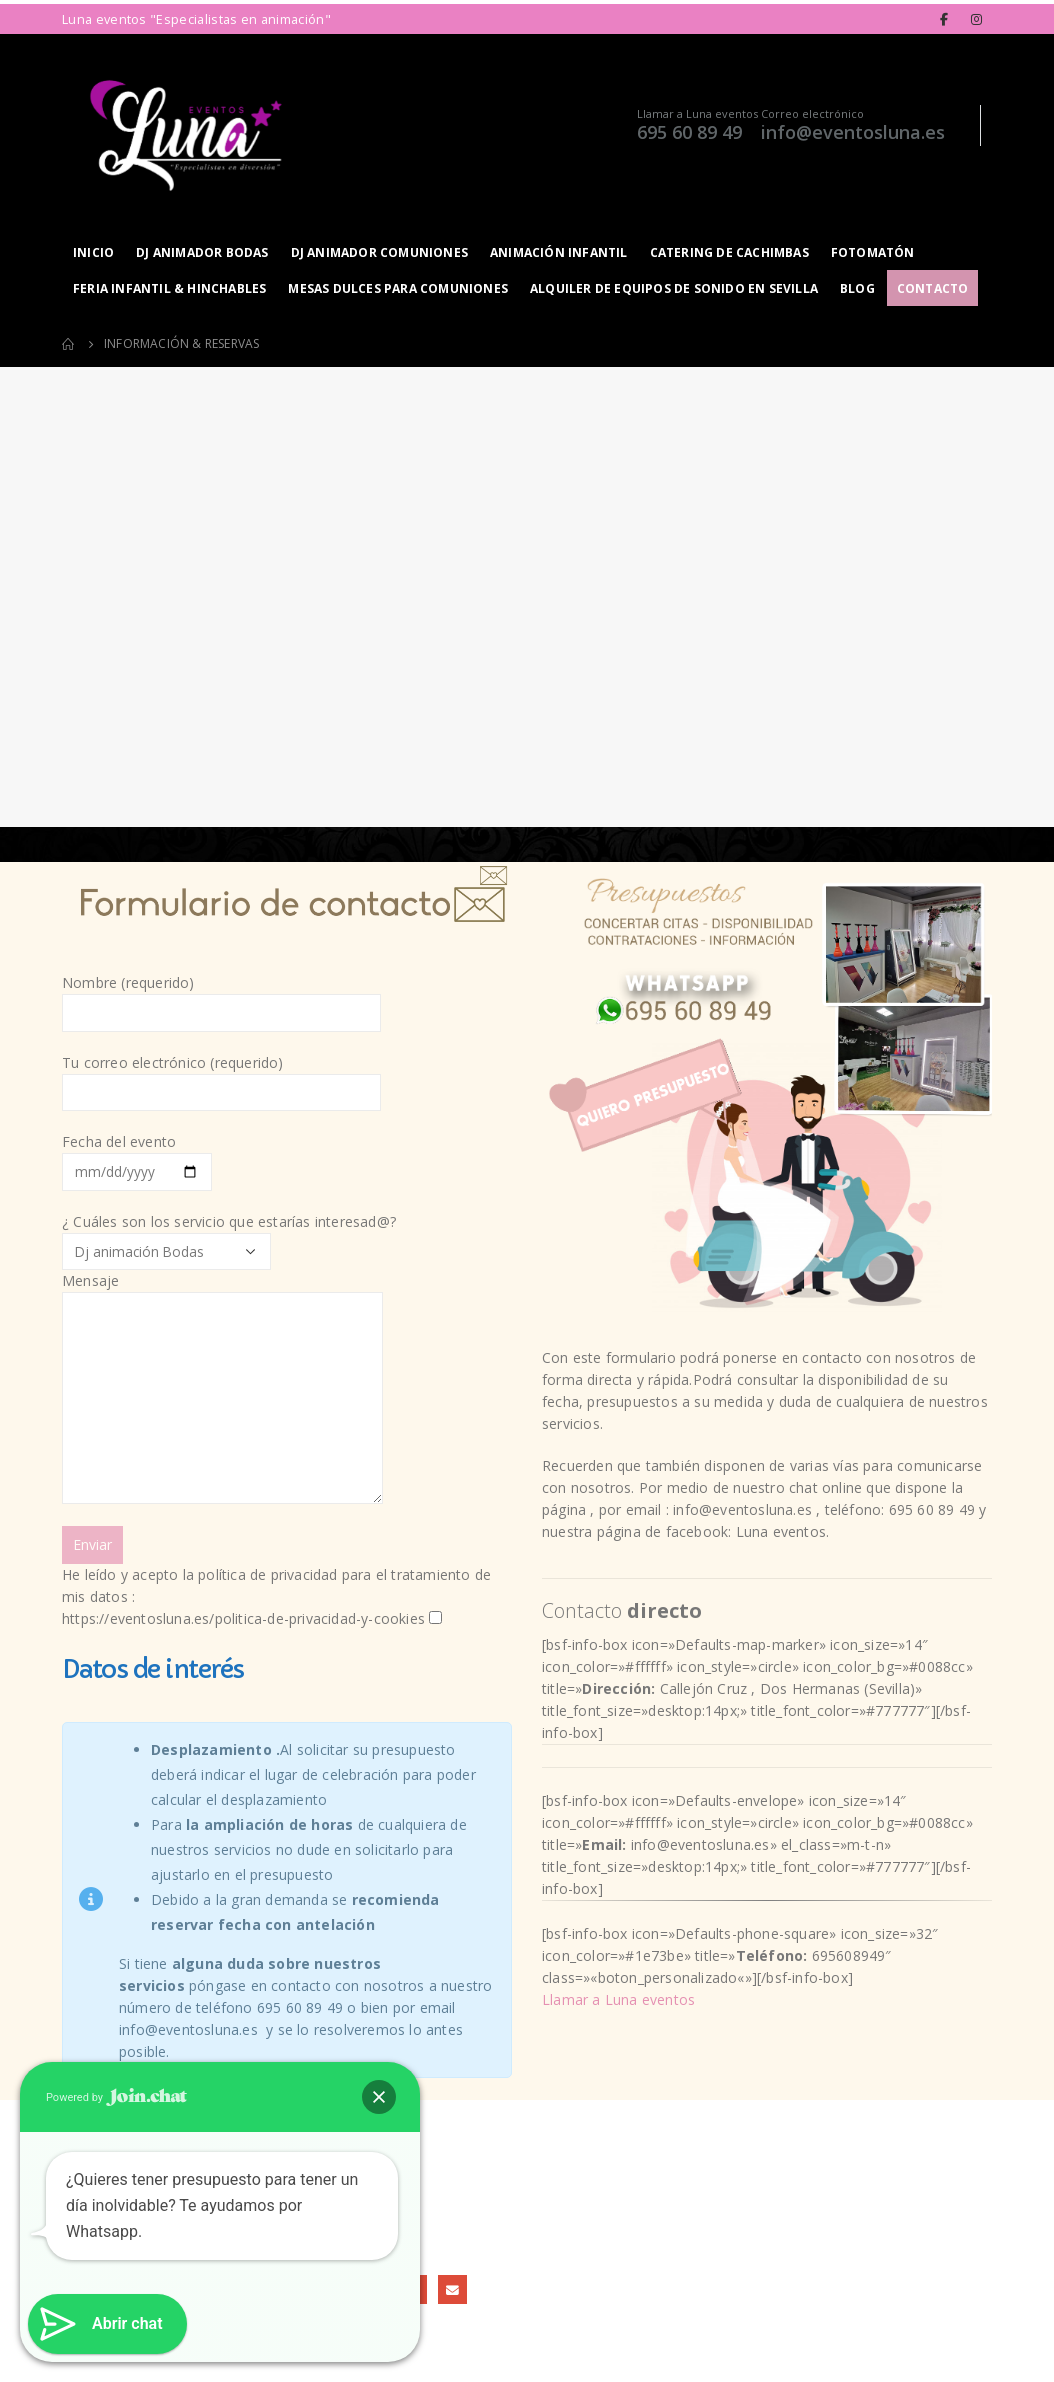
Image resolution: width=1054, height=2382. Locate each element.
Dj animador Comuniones (379, 252)
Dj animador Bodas (202, 252)
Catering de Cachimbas (729, 252)
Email (452, 2289)
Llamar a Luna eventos (697, 113)
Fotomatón (873, 252)
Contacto (933, 288)
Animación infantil (559, 252)
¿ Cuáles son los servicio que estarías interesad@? (287, 1421)
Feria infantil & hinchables (169, 288)
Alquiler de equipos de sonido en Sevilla (674, 288)
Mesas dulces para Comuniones (398, 288)
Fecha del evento (137, 1155)
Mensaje (222, 1338)
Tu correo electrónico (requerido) (221, 1076)
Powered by (116, 2097)
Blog (857, 288)
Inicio (93, 252)
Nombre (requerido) (221, 996)
